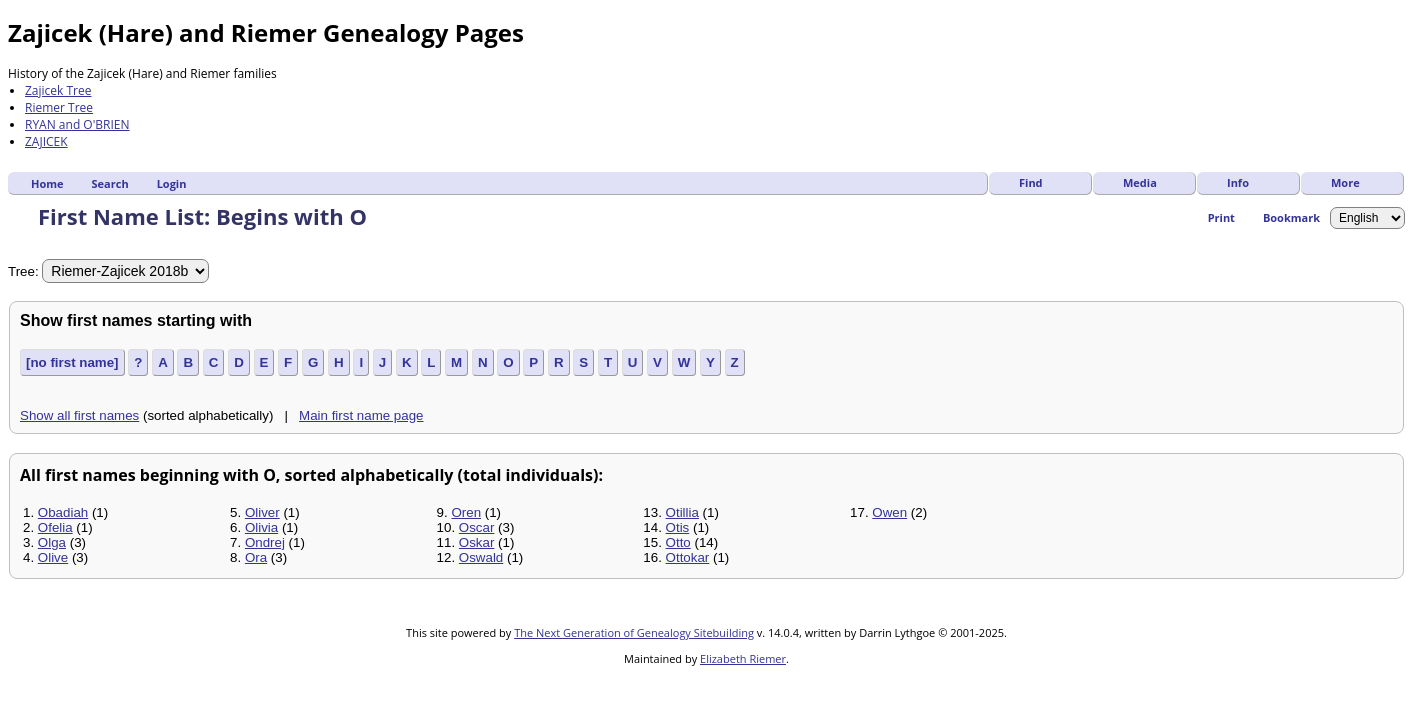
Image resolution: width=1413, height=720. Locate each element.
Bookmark (1291, 217)
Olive (53, 557)
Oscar (477, 527)
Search (110, 183)
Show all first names (79, 415)
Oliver (262, 512)
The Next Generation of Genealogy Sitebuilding (634, 632)
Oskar (477, 542)
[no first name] (72, 362)
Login (172, 183)
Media (1140, 182)
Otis (678, 527)
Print (1221, 217)
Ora (256, 557)
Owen (889, 512)
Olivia (261, 527)
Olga (52, 542)
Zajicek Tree (58, 90)
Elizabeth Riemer (743, 658)
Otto (678, 542)
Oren (466, 512)
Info (1238, 182)
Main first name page (361, 415)
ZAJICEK (46, 141)
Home (47, 183)
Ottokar (688, 557)
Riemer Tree (59, 107)
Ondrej (265, 542)
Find (1031, 182)
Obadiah (63, 512)
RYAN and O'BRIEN (77, 124)
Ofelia (55, 527)
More (1345, 182)
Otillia (682, 512)
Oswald (481, 557)
